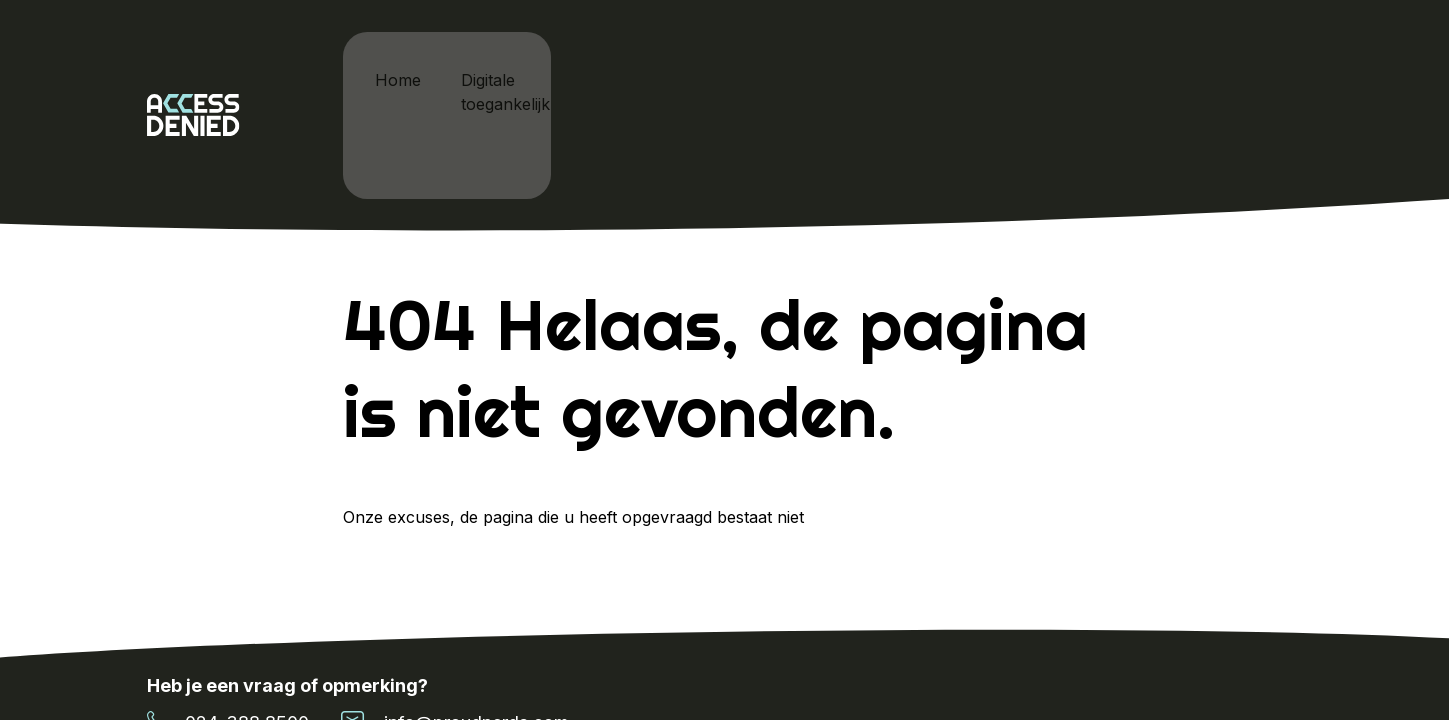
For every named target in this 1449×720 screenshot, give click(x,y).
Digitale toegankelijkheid (554, 60)
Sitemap (1272, 666)
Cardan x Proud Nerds (770, 60)
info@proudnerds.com (455, 615)
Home (402, 60)
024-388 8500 (228, 615)
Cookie (1186, 666)
